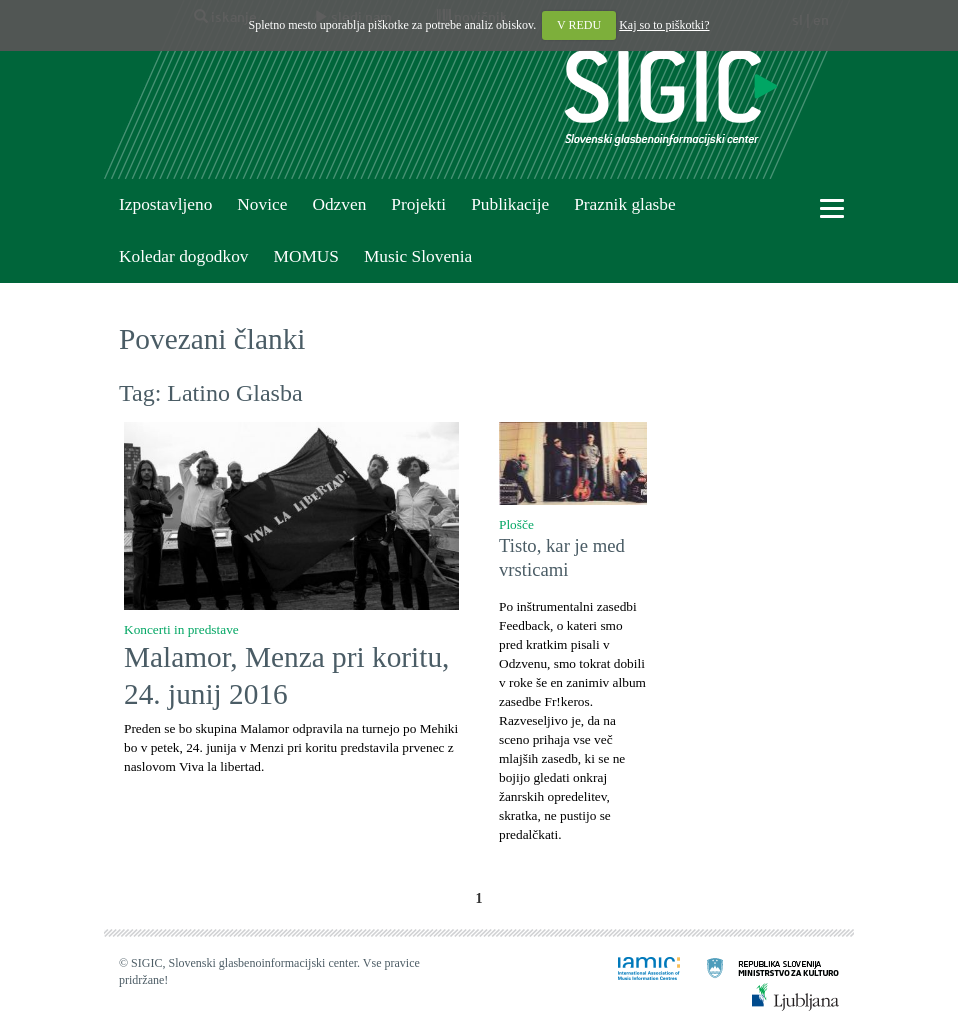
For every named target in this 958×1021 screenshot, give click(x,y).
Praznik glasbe (625, 204)
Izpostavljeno (165, 204)
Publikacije (510, 204)
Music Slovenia (418, 256)
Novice (262, 204)
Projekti (418, 204)
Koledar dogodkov (183, 256)
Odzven (339, 204)
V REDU (579, 25)
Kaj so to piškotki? (664, 25)
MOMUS (305, 256)
